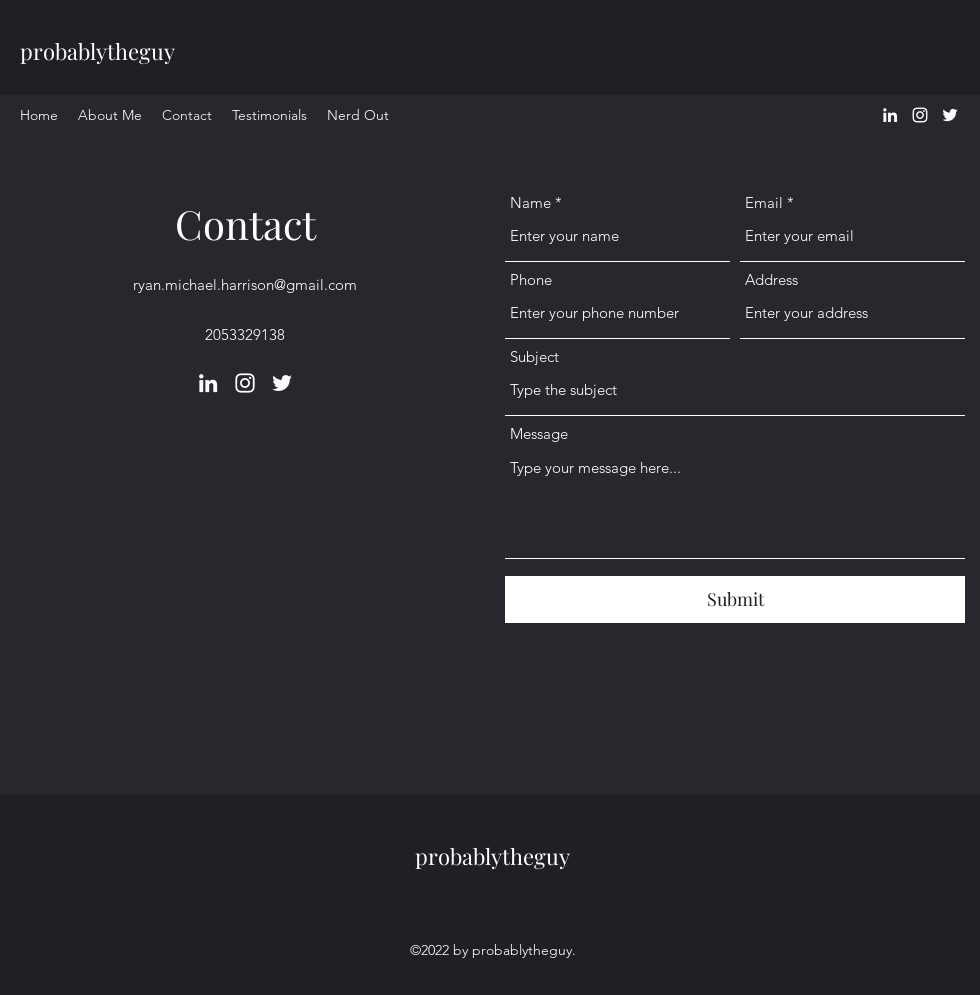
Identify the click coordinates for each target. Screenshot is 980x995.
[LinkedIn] (890, 115)
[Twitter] (950, 115)
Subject (534, 356)
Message (539, 433)
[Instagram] (920, 115)
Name (530, 202)
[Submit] (735, 599)
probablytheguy (97, 51)
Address (771, 279)
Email (764, 202)
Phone (531, 279)
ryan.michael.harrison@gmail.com (245, 284)
